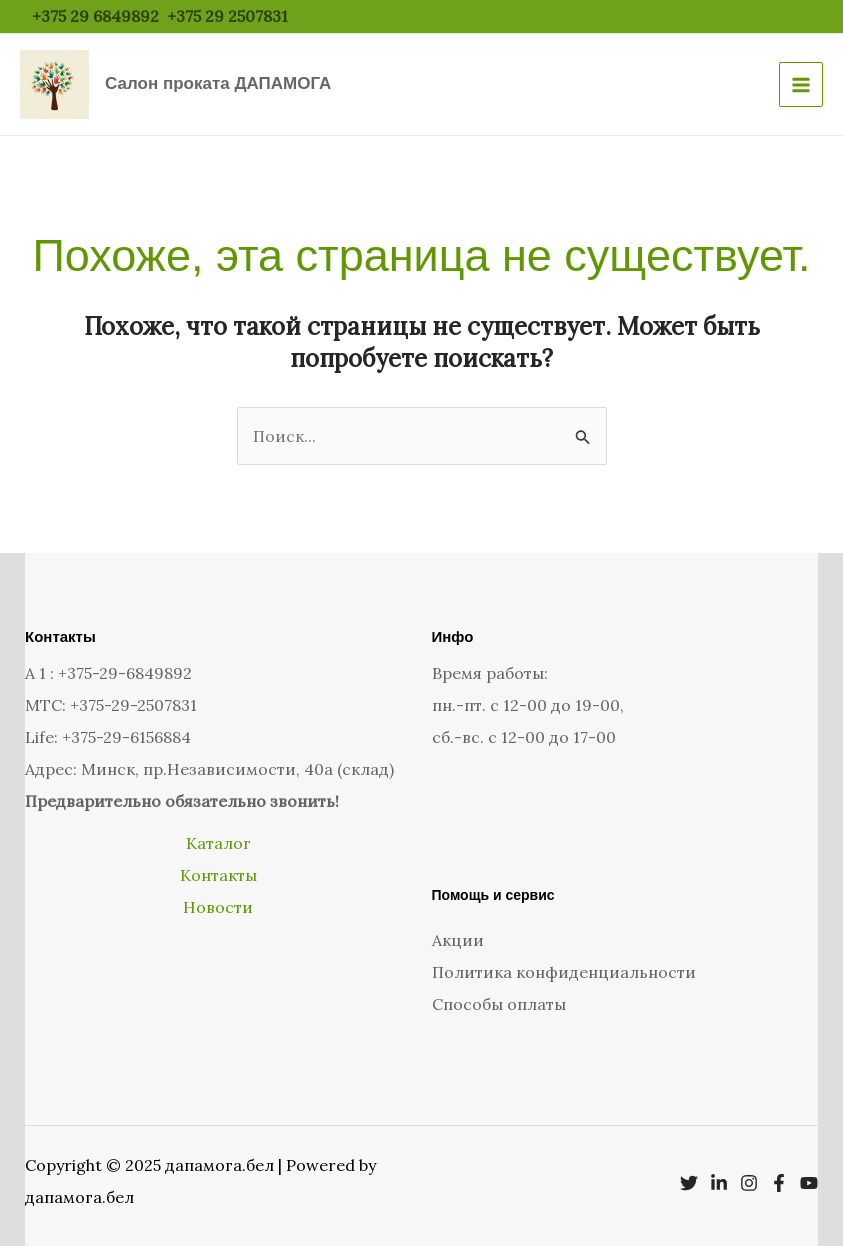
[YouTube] (809, 1183)
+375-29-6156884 (126, 737)
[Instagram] (749, 1183)
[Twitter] (689, 1183)
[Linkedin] (719, 1183)
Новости (218, 907)
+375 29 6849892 (95, 16)
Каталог (218, 843)
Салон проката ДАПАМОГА (218, 83)
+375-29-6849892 (125, 673)
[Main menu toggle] (801, 84)
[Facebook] (779, 1183)
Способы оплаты (499, 1004)
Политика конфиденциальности (564, 972)
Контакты (218, 875)
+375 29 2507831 (229, 16)
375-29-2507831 (138, 705)
